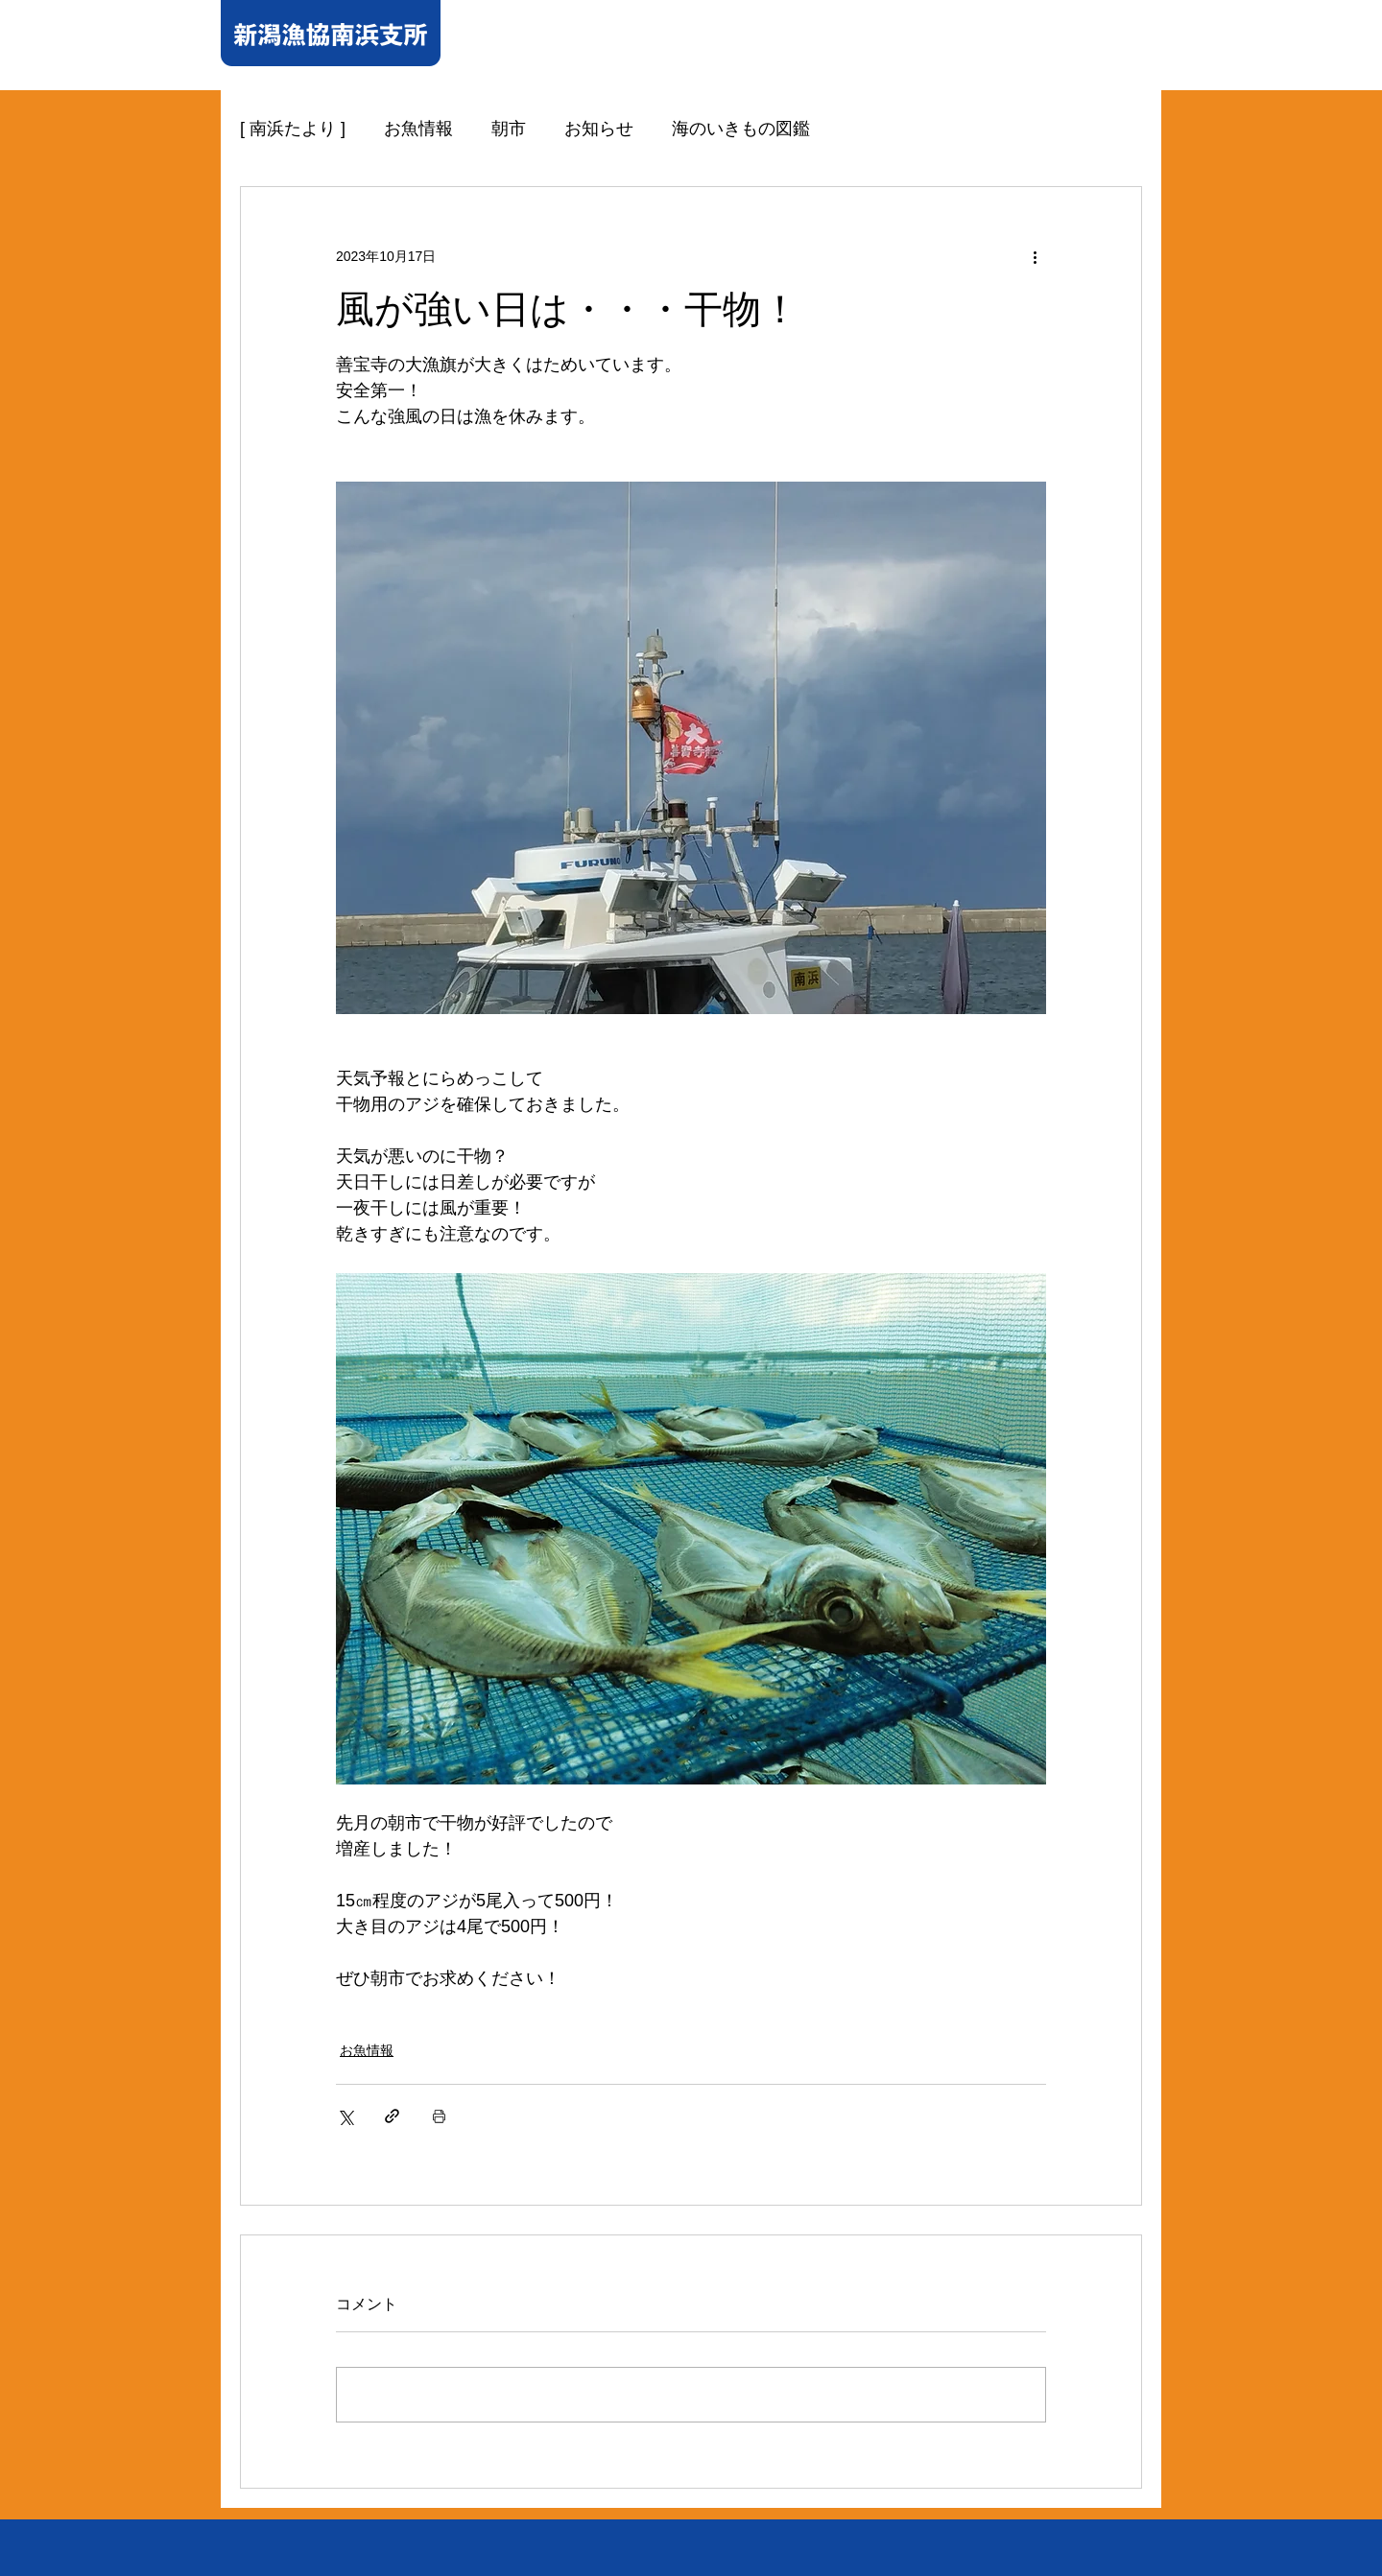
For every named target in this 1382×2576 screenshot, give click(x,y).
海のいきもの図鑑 (741, 128)
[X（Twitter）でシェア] (345, 2116)
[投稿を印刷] (439, 2116)
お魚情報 (418, 128)
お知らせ (598, 128)
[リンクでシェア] (392, 2116)
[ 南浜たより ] (293, 128)
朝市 (508, 128)
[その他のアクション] (1034, 256)
